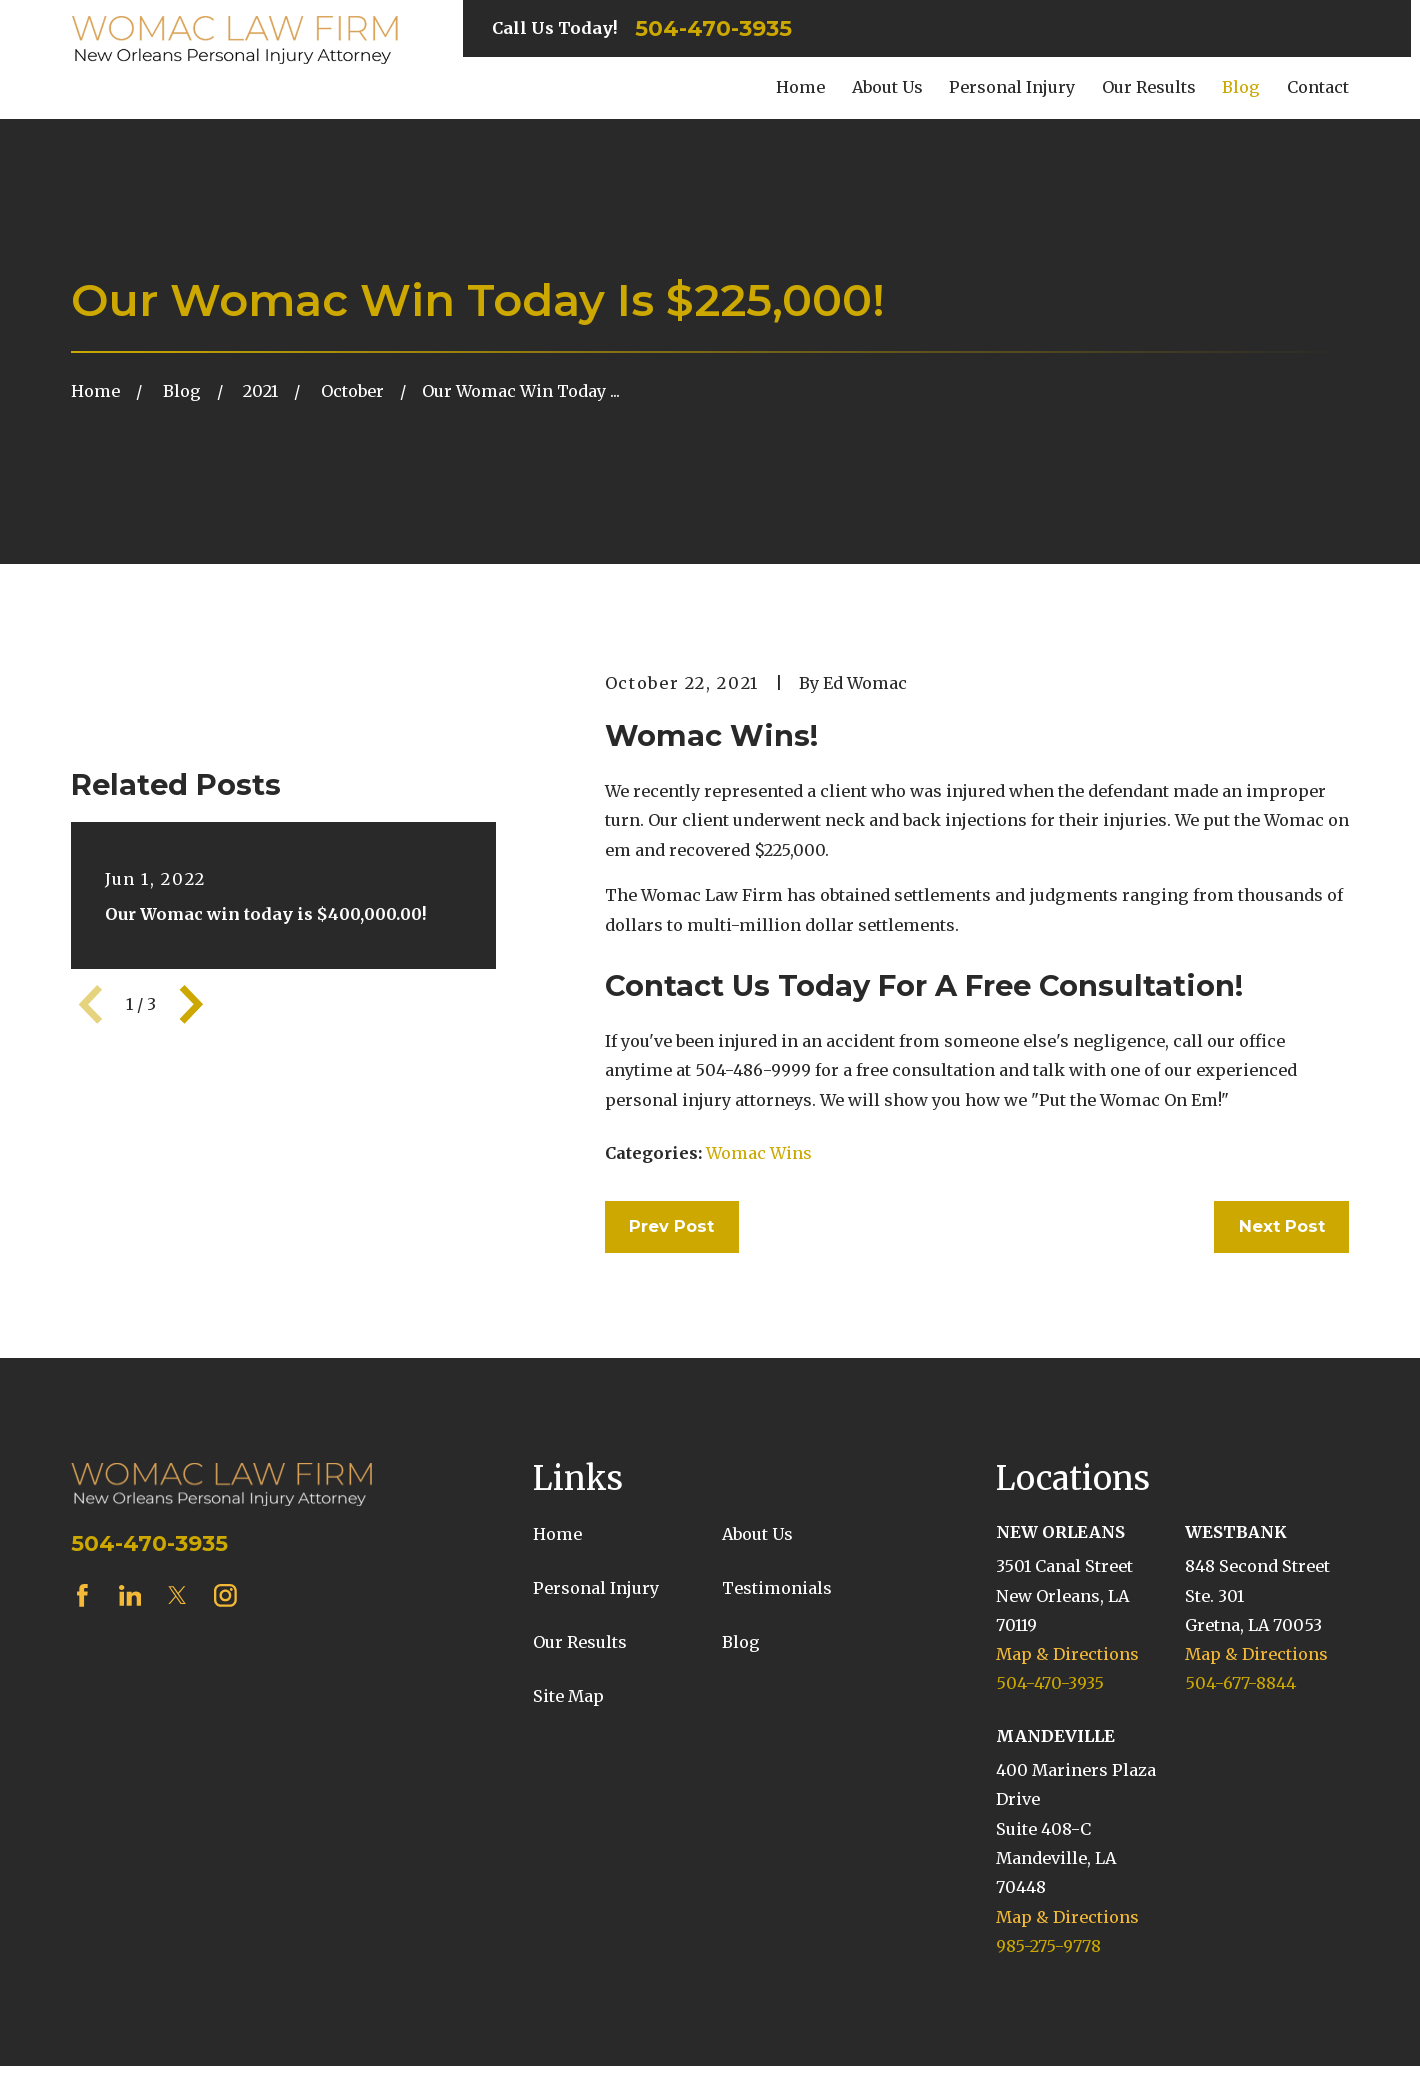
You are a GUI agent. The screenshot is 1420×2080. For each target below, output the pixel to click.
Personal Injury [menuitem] (1012, 87)
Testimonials (777, 1588)
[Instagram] (225, 1595)
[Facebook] (82, 1595)
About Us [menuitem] (887, 87)
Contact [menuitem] (1318, 87)
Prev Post (671, 1226)
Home (557, 1534)
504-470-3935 (713, 29)
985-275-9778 (1048, 1946)
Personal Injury (596, 1588)
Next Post (1282, 1226)
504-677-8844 (1240, 1683)
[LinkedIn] (130, 1595)
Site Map (568, 1696)
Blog (741, 1642)
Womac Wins (759, 1153)
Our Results (580, 1642)
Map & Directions (1067, 1654)
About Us (757, 1534)
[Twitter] (177, 1595)
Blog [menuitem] (1241, 87)
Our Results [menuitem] (1149, 87)
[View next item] (191, 1004)
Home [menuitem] (800, 87)
